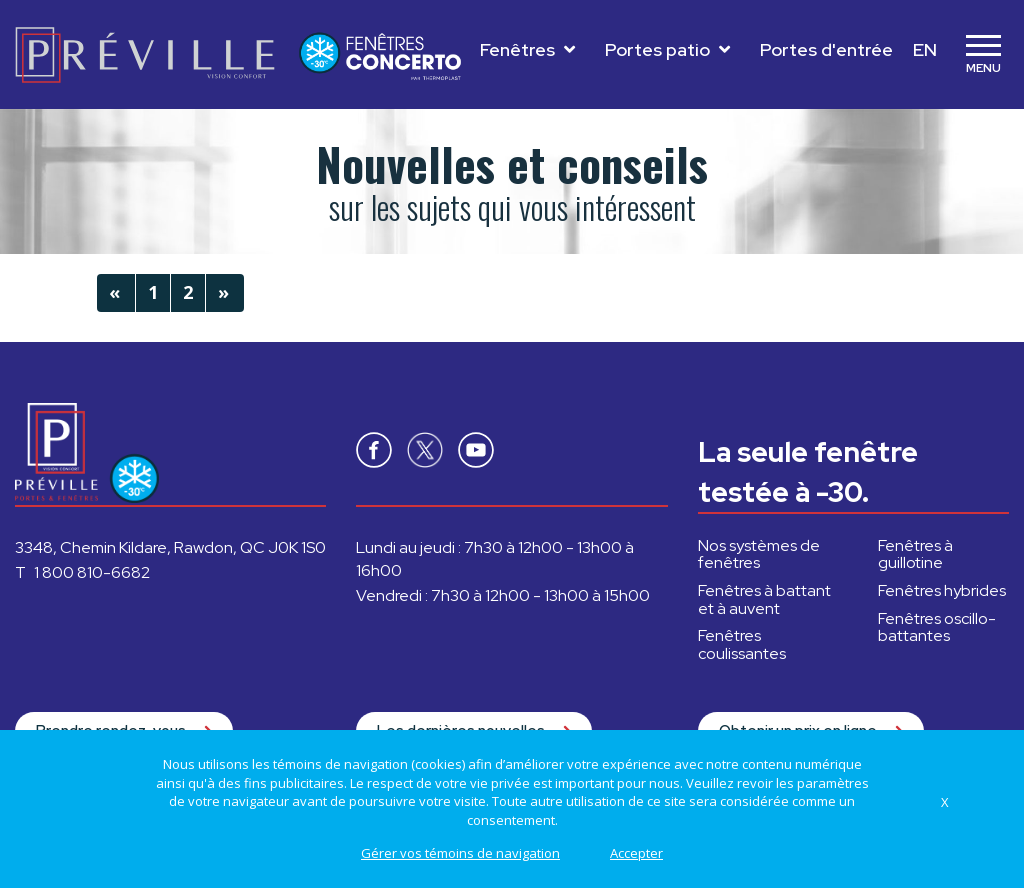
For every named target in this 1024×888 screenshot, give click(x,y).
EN (925, 49)
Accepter (636, 853)
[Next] (225, 293)
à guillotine (915, 554)
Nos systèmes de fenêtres (759, 554)
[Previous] (116, 293)
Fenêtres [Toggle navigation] (527, 49)
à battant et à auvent (764, 599)
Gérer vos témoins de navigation (460, 853)
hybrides (942, 590)
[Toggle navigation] (983, 55)
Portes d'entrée (826, 49)
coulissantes (742, 644)
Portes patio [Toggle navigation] (667, 49)
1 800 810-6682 (92, 572)
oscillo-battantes (937, 627)
